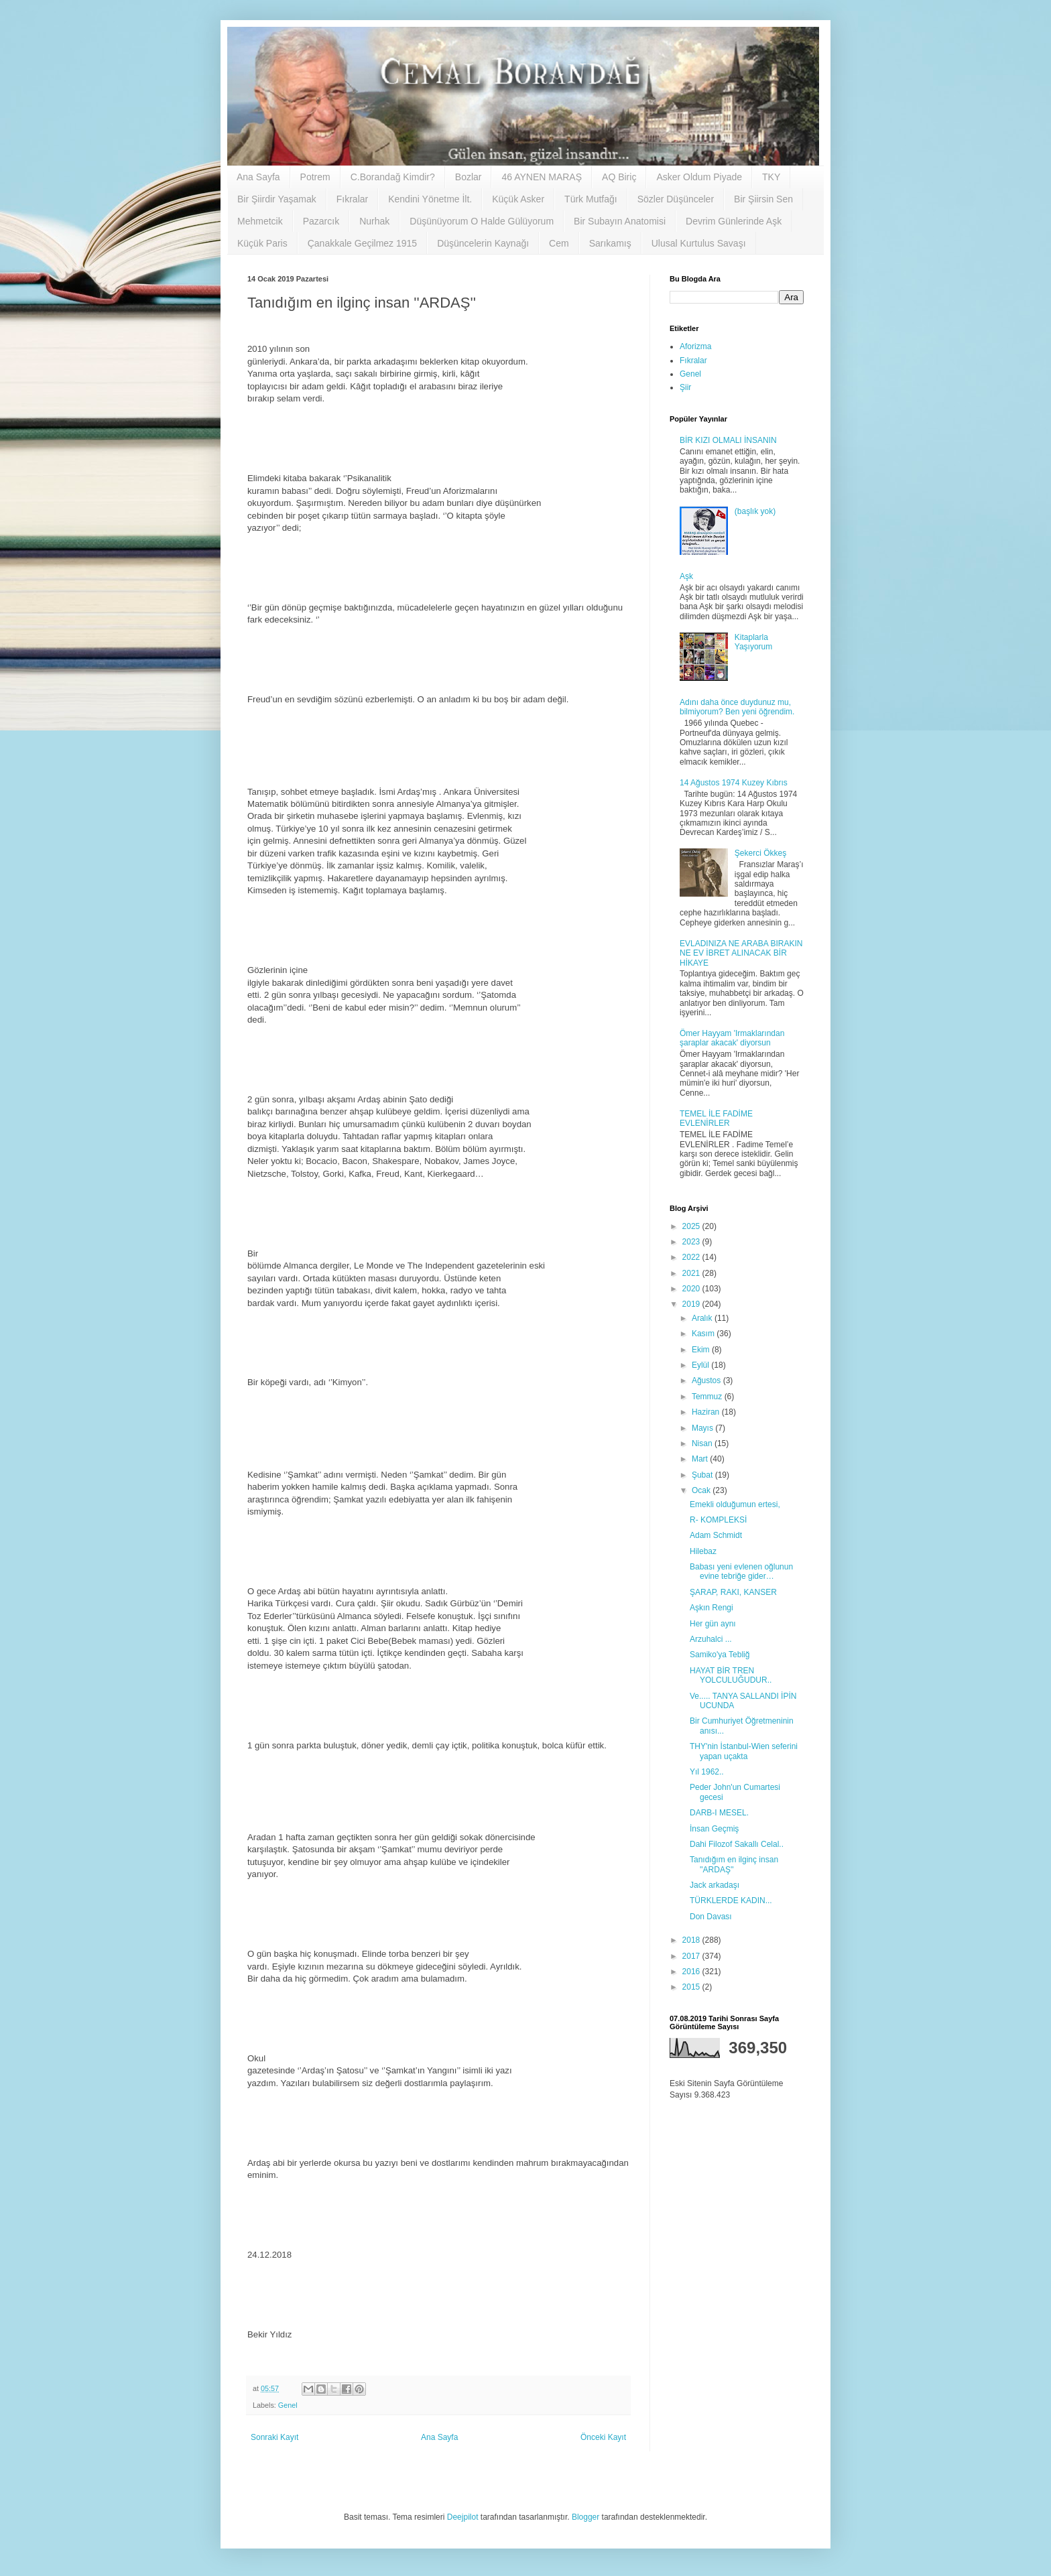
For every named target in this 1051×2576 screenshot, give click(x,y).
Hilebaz (703, 1551)
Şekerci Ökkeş (760, 853)
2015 (692, 1987)
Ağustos (707, 1380)
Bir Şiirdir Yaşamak (276, 199)
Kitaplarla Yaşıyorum (753, 642)
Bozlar (468, 177)
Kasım (704, 1333)
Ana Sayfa (258, 177)
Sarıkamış (610, 243)
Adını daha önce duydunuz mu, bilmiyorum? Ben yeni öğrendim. (737, 707)
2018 (692, 1940)
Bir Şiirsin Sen (763, 199)
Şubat (703, 1475)
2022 (692, 1257)
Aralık (703, 1318)
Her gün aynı (713, 1623)
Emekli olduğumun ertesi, (735, 1504)
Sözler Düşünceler (675, 199)
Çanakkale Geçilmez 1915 (362, 243)
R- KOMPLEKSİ (718, 1520)
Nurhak (374, 221)
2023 (692, 1241)
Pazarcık (321, 221)
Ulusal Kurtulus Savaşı (699, 243)
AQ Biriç (619, 177)
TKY (771, 177)
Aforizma (695, 346)
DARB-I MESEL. (719, 1812)
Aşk (686, 576)
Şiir (685, 387)
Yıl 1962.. (707, 1772)
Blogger (585, 2517)
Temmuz (708, 1396)
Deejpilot (463, 2517)
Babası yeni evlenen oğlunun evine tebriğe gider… (741, 1571)
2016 (692, 1971)
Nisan (703, 1443)
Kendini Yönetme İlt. (430, 199)
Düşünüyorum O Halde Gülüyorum (482, 221)
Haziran (707, 1412)
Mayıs (703, 1428)
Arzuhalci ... (711, 1639)
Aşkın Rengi (711, 1607)
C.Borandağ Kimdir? (393, 177)
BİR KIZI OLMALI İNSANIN (728, 440)
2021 (692, 1273)
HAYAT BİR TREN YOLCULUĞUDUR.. (730, 1675)
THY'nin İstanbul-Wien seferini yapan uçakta (744, 1751)
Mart (701, 1459)
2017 (692, 1956)
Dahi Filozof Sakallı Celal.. (737, 1844)
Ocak (702, 1490)
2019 (692, 1304)
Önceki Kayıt (603, 2437)
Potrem (315, 177)
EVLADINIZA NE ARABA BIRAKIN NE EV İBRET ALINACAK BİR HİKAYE (741, 953)
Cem (559, 243)
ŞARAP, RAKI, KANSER (733, 1592)
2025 (692, 1226)
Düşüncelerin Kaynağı (483, 243)
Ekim (702, 1349)
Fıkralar (352, 199)
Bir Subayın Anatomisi (620, 221)
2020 (692, 1288)
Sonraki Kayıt (274, 2437)
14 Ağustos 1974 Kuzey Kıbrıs (734, 782)
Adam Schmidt (716, 1535)
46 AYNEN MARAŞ (541, 177)
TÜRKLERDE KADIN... (731, 1900)
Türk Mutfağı (590, 199)
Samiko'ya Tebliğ (719, 1654)
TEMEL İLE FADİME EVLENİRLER (716, 1118)
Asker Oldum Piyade (699, 177)
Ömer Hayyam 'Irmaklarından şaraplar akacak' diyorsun (732, 1038)
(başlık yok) (755, 511)
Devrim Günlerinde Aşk (734, 221)
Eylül (701, 1365)
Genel (288, 2405)
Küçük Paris (262, 243)
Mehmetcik (260, 221)
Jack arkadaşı (714, 1885)
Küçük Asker (518, 199)
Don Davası (711, 1916)
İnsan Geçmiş (714, 1828)
